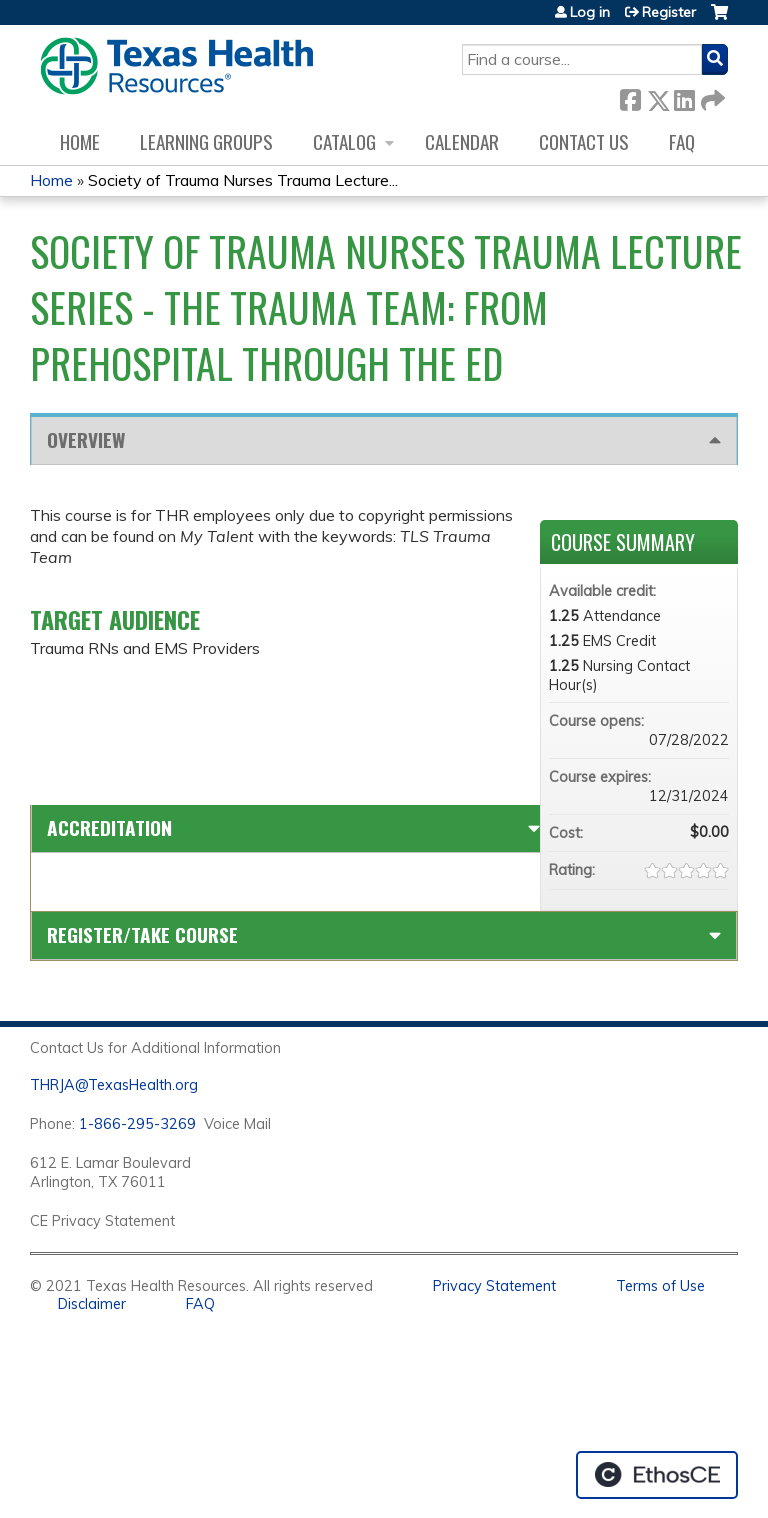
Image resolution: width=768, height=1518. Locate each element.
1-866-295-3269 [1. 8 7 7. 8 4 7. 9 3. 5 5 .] (137, 1124)
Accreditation (109, 827)
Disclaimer (92, 1304)
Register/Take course (142, 934)
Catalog (344, 141)
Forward (711, 96)
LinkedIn (684, 96)
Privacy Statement (494, 1286)
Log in (590, 12)
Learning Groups (206, 141)
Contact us (584, 141)
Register (669, 12)
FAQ (682, 141)
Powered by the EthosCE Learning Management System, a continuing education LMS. (657, 1475)
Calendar (462, 141)
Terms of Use (660, 1286)
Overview (86, 439)
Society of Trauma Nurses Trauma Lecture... (243, 180)
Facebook (630, 96)
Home (80, 141)
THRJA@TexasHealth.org (114, 1085)
